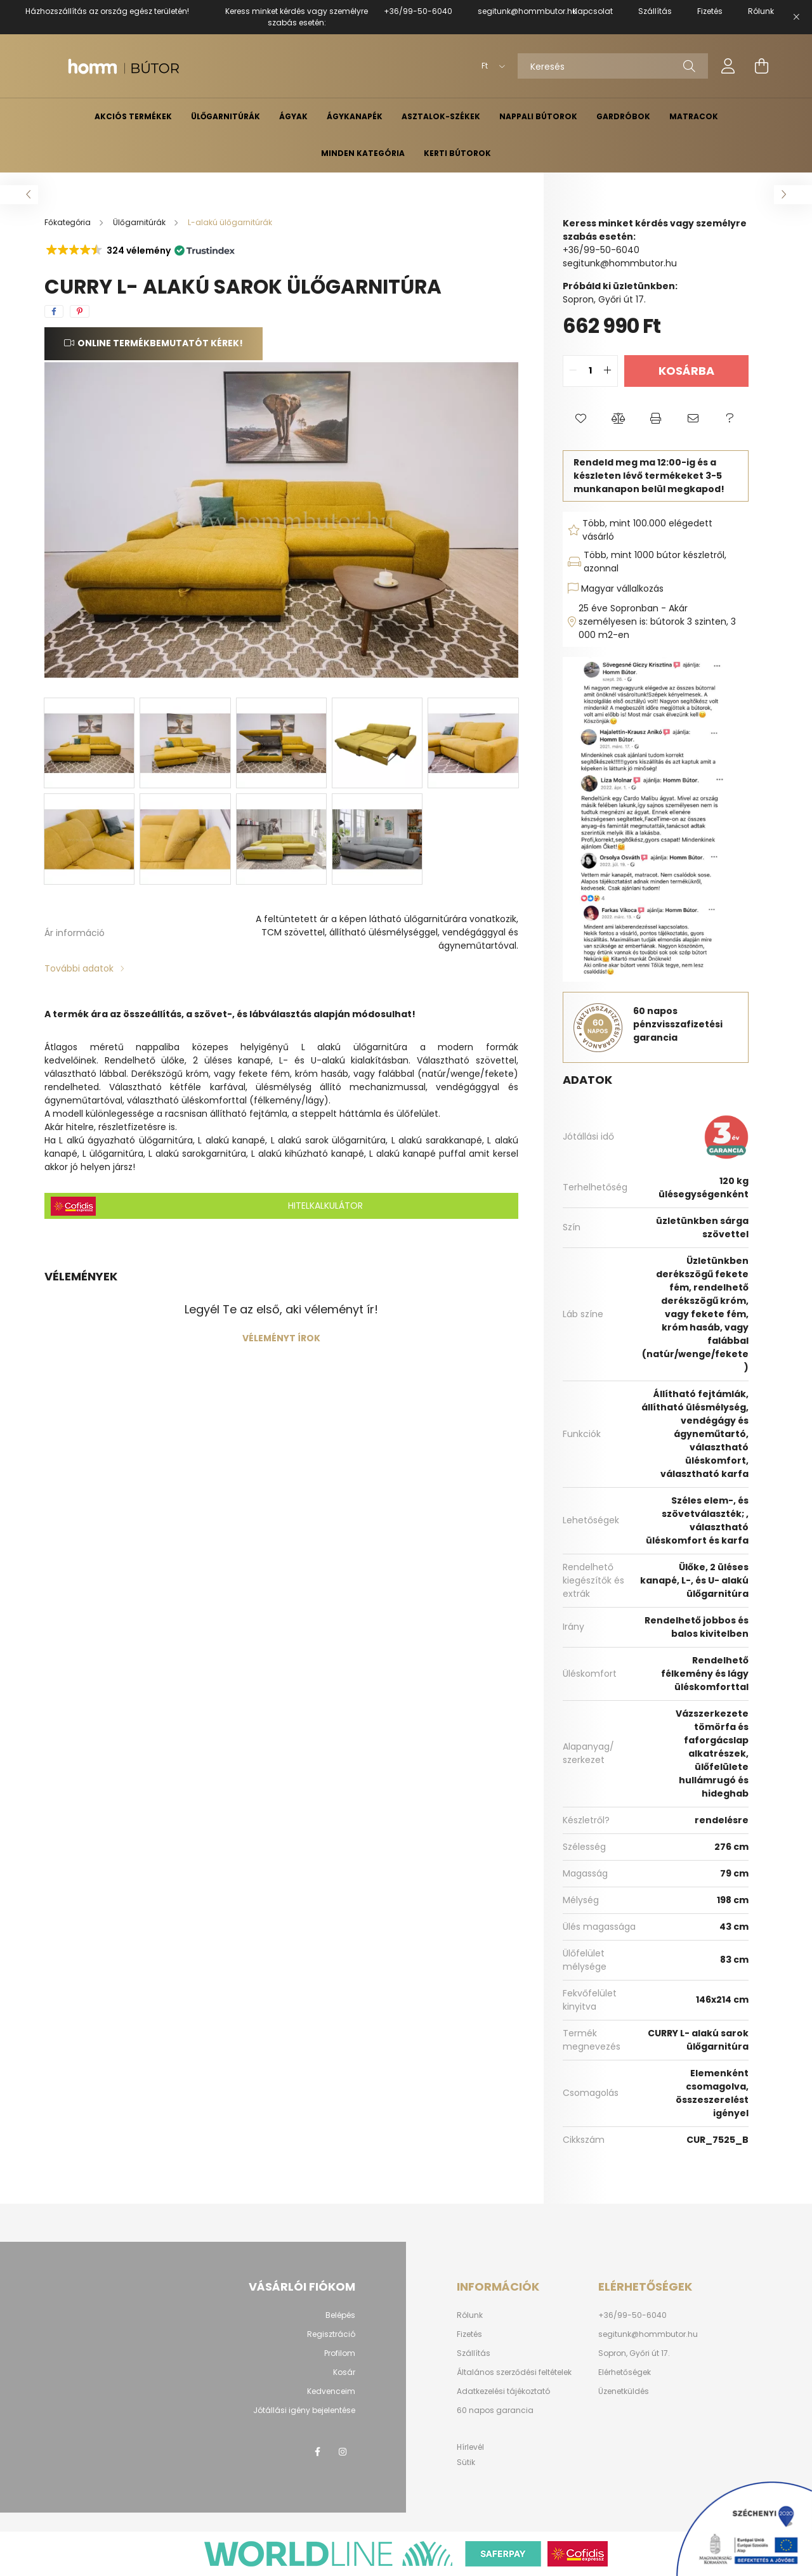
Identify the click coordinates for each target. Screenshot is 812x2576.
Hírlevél (470, 2447)
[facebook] (53, 311)
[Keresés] (613, 66)
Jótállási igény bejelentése (304, 2410)
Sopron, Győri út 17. (634, 2353)
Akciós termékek (133, 116)
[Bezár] (796, 17)
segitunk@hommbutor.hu (527, 11)
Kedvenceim (331, 2391)
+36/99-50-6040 (418, 11)
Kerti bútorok (457, 153)
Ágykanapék (355, 116)
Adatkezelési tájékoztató (503, 2391)
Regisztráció (331, 2334)
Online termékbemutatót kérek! (160, 343)
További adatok (79, 968)
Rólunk (470, 2315)
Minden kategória (363, 153)
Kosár (344, 2372)
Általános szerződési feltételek (514, 2372)
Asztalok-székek (441, 116)
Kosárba (686, 371)
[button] (139, 250)
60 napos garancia (495, 2410)
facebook (317, 2451)
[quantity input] (590, 371)
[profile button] (728, 66)
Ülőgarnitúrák (225, 116)
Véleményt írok (281, 1338)
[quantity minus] (572, 371)
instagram (342, 2451)
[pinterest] (79, 311)
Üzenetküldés (623, 2391)
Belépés (340, 2315)
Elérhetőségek (624, 2372)
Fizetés (469, 2334)
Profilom (339, 2353)
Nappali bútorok (538, 116)
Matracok (693, 116)
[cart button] (761, 66)
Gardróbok (623, 116)
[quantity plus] (607, 371)
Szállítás (473, 2353)
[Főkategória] (68, 222)
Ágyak (293, 116)
